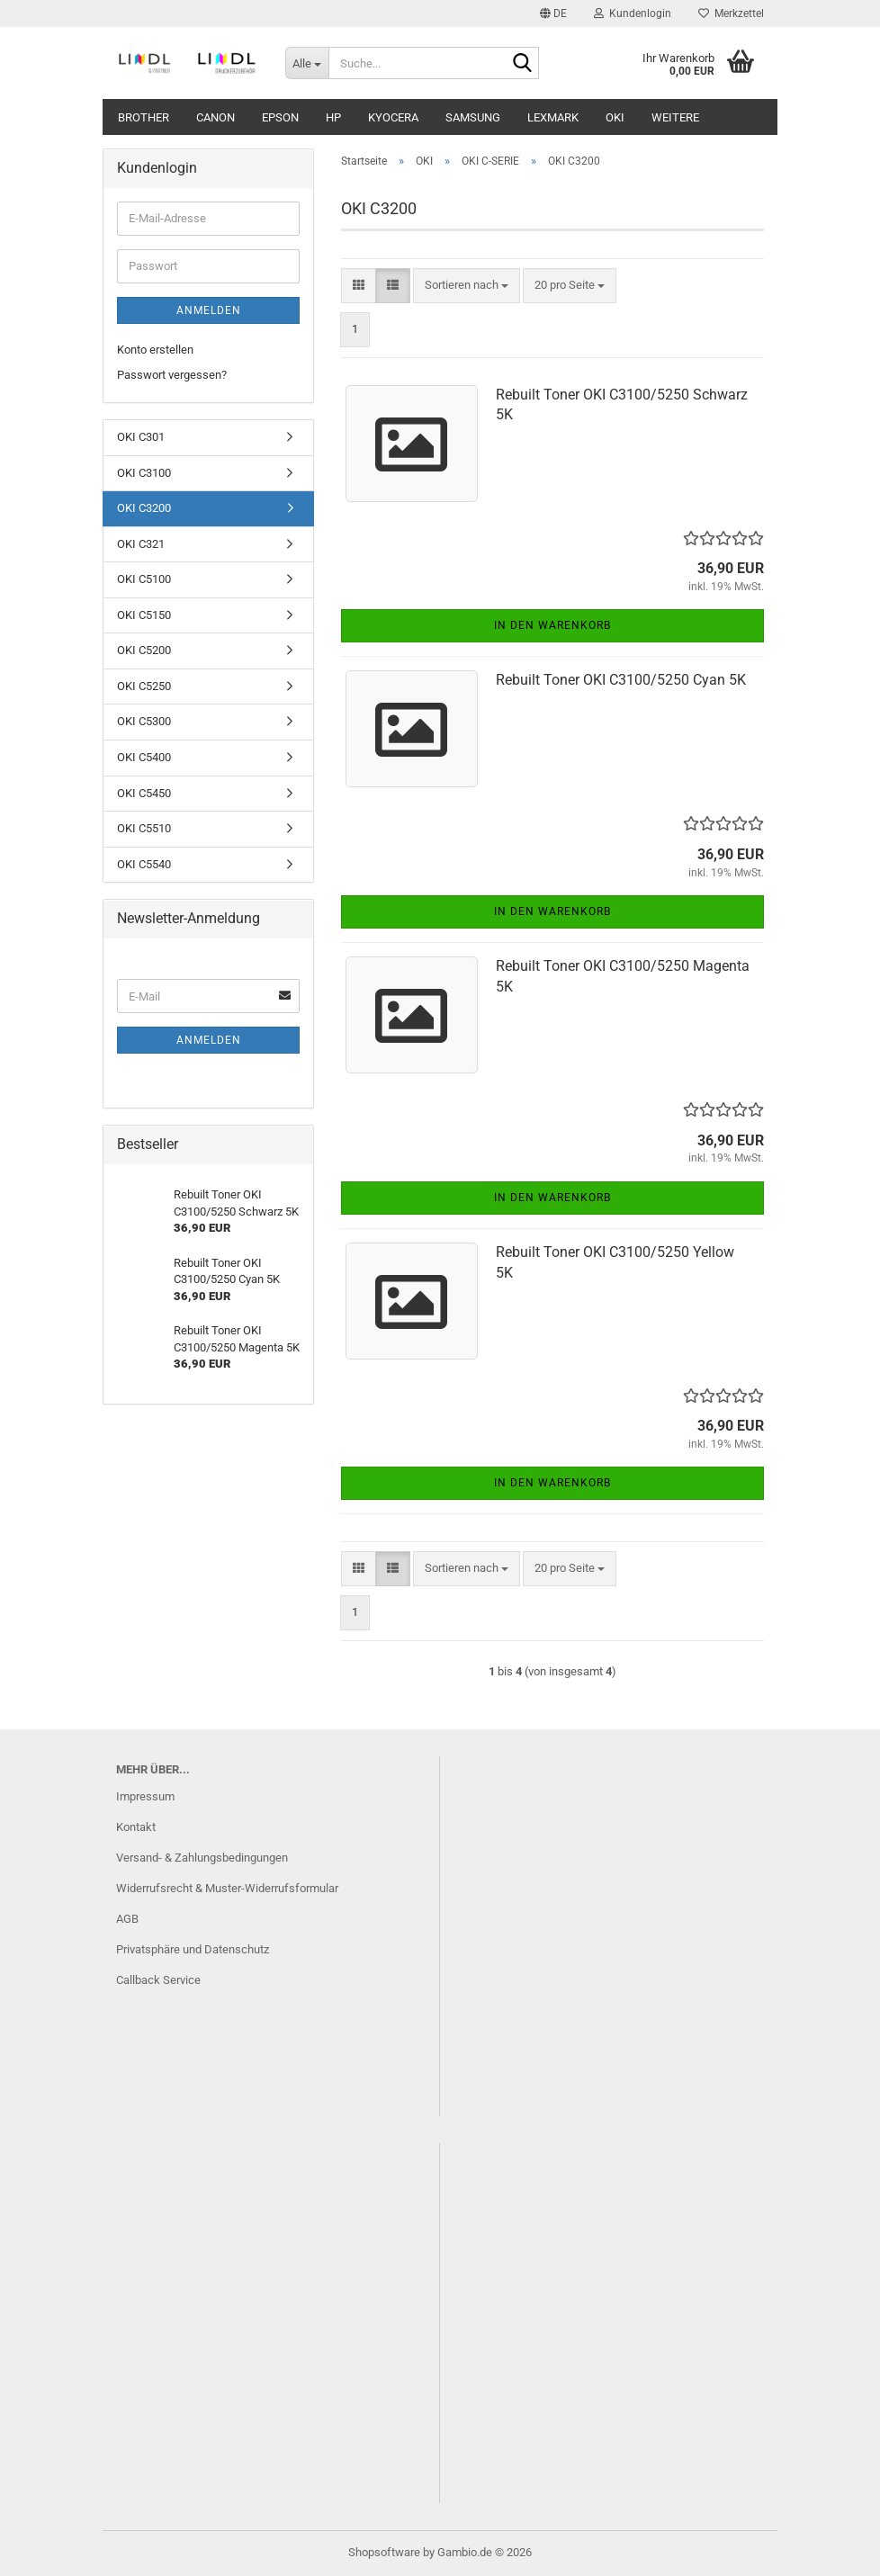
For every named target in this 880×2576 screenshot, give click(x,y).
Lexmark (553, 117)
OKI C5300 (144, 721)
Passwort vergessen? (172, 374)
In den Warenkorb (552, 625)
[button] (553, 13)
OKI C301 (141, 437)
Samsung (472, 117)
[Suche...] (306, 63)
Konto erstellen (155, 349)
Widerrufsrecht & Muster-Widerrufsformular (227, 1888)
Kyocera (393, 117)
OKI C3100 (144, 473)
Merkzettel (731, 13)
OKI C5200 (144, 650)
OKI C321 (141, 544)
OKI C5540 (144, 864)
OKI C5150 (144, 615)
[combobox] (466, 285)
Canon (215, 117)
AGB (127, 1918)
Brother (143, 117)
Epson (280, 117)
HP (333, 117)
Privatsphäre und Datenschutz (192, 1949)
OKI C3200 (144, 508)
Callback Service (158, 1980)
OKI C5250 (144, 686)
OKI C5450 (144, 793)
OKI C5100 (144, 579)
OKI (615, 117)
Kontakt (136, 1827)
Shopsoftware (384, 2552)
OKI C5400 (144, 757)
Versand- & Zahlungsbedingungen (202, 1857)
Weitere (675, 117)
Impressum (145, 1796)
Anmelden (208, 310)
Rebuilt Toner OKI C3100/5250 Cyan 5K (621, 679)
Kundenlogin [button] (632, 13)
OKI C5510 (144, 828)
